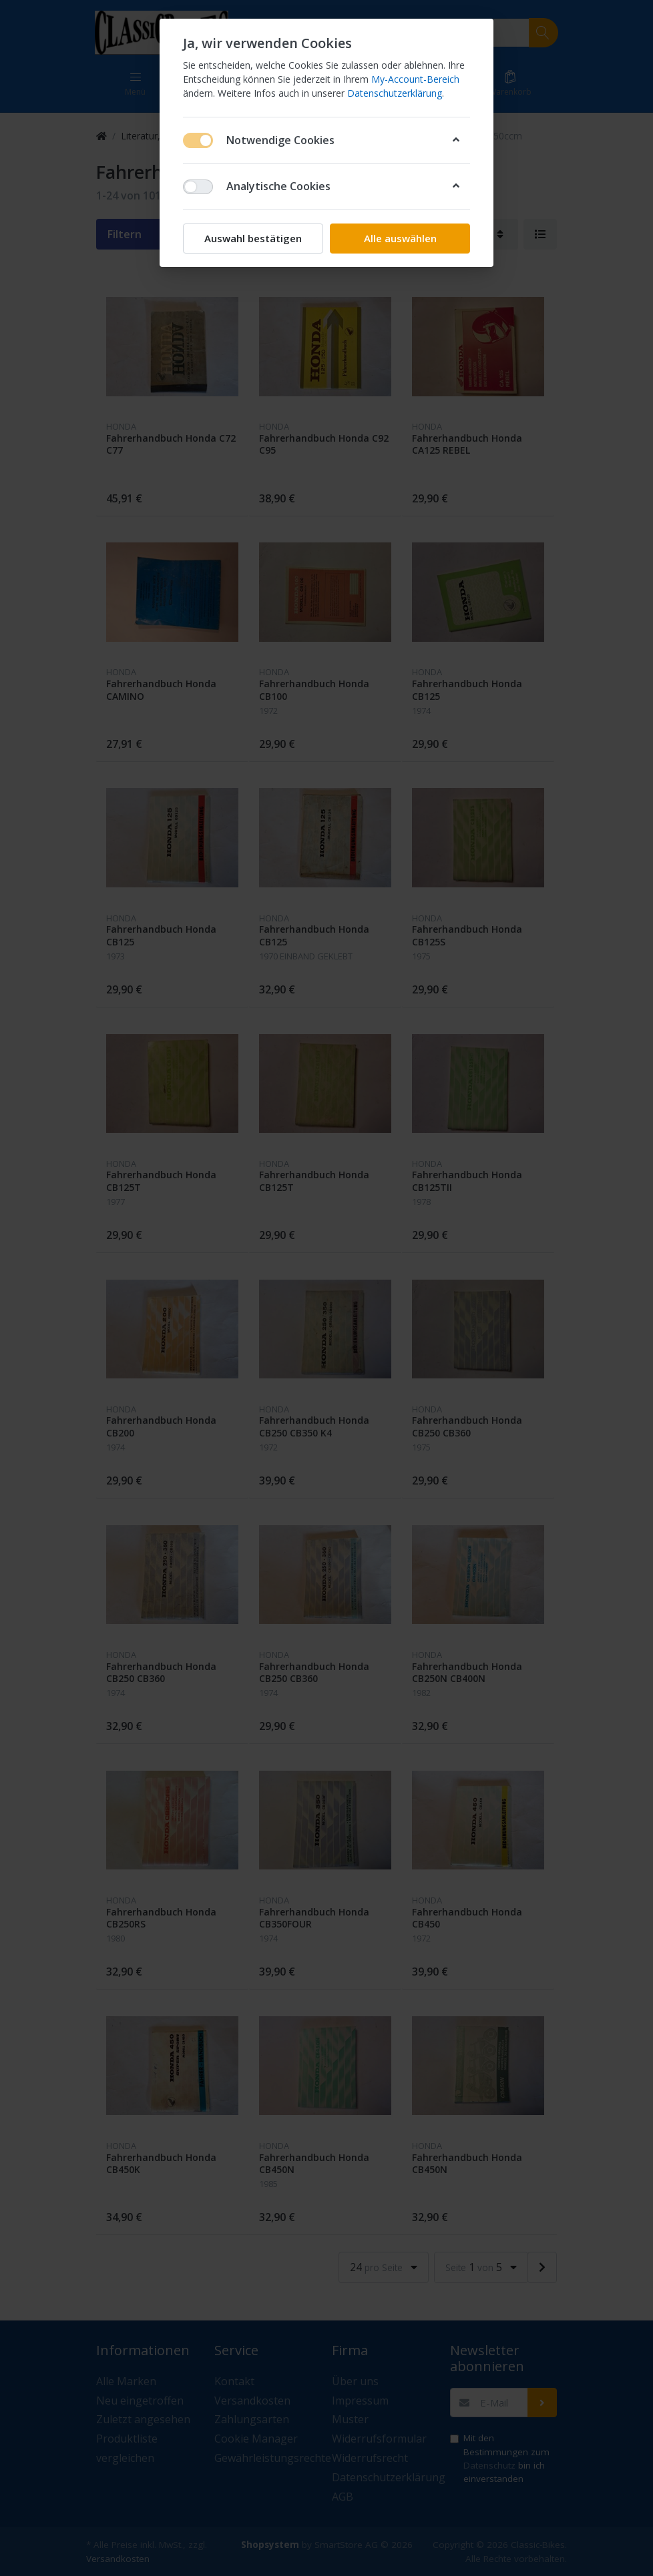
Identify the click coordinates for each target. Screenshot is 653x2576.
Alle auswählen (400, 238)
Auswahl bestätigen (253, 238)
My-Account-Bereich (415, 79)
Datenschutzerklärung (394, 93)
